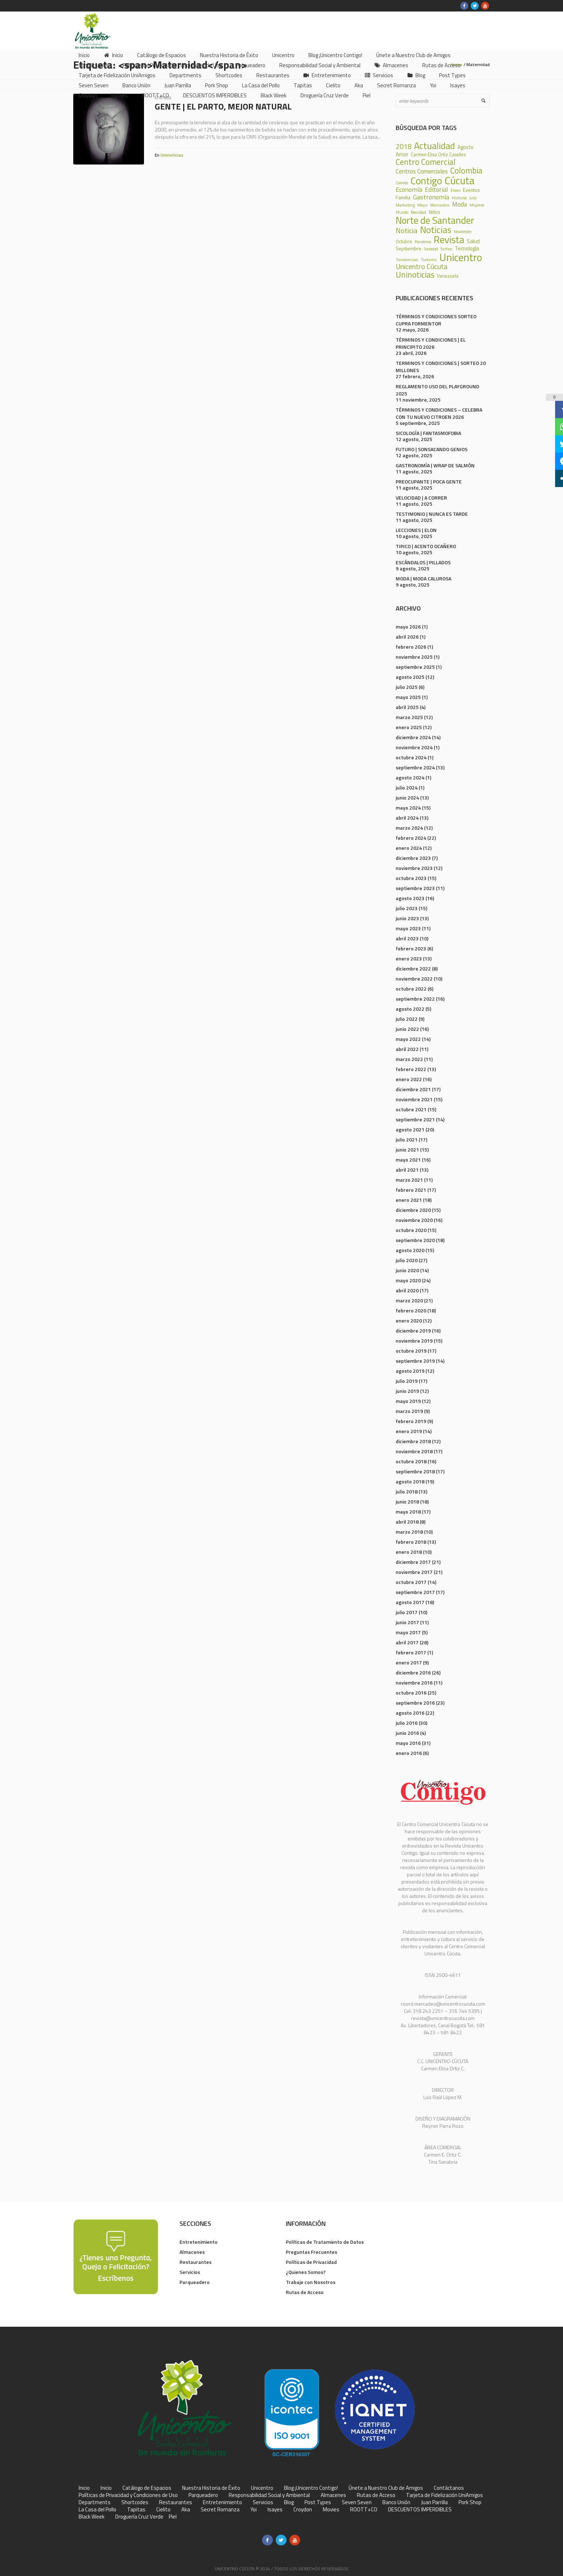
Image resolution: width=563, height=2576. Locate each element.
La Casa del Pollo (97, 2509)
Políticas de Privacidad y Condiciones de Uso (128, 2495)
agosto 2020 (410, 1250)
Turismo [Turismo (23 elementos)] (429, 260)
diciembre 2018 (413, 1441)
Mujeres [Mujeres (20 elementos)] (477, 205)
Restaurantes (195, 2262)
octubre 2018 (411, 1461)
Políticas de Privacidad (311, 2262)
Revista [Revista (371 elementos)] (449, 240)
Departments (95, 2502)
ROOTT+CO (363, 2509)
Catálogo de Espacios (146, 2488)
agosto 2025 (410, 677)
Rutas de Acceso (305, 2292)
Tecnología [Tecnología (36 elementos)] (467, 248)
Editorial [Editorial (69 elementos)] (436, 189)
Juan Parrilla (434, 2502)
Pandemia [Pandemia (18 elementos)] (423, 242)
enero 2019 (409, 1431)
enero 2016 (409, 1753)
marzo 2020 (409, 1300)
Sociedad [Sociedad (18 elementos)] (431, 249)
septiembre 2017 (415, 1592)
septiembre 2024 (415, 767)
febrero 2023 (411, 948)
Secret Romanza (220, 2509)
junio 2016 (407, 1733)
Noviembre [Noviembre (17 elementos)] (462, 232)
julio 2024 (407, 787)
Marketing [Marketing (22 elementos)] (405, 205)
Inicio (84, 2488)
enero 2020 (409, 1320)
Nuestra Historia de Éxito (211, 2488)
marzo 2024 (409, 827)
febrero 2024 (411, 838)
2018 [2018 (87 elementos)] (403, 146)
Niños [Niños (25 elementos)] (434, 212)
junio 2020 (407, 1270)
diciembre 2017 (413, 1562)
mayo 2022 (408, 1039)
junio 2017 (407, 1622)
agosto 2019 (410, 1371)
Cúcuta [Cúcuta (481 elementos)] (460, 180)
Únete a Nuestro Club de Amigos (386, 2488)
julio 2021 (407, 1139)
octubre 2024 (411, 757)
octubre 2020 (411, 1230)
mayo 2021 (408, 1159)
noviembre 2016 (414, 1682)
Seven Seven (357, 2502)
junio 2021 (407, 1149)
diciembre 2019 (413, 1330)
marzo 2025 (409, 717)
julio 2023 (407, 908)
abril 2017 (407, 1642)
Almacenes (192, 2252)
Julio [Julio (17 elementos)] (472, 198)
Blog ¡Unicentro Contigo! (311, 2488)
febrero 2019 (411, 1421)
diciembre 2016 (413, 1672)
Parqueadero (195, 2282)
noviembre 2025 (414, 657)
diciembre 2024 (413, 737)
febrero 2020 (411, 1310)
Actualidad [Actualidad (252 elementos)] (434, 145)
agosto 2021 (410, 1129)
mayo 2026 (408, 626)
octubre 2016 (411, 1692)
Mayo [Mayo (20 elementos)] (422, 205)
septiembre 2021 (415, 1119)
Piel (173, 2516)
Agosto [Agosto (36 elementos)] (465, 147)
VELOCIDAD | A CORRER (421, 497)
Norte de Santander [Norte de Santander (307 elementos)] (435, 220)
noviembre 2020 (414, 1220)
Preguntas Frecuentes (311, 2252)
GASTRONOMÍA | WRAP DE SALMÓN (435, 465)
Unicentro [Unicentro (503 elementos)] (460, 257)
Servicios (190, 2272)
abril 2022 (407, 1049)
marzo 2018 (409, 1531)
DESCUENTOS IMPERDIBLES (420, 2509)
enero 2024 (409, 848)
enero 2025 (409, 727)
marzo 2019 (409, 1411)
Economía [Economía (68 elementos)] (409, 189)
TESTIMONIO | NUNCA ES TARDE (432, 514)
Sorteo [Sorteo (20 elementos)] (446, 249)
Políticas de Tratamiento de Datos (325, 2242)
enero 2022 (409, 1079)
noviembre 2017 (414, 1572)
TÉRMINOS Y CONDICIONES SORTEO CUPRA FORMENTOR (436, 319)
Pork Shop (470, 2502)
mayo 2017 (408, 1632)
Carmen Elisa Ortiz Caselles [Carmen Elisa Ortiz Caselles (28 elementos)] (438, 154)
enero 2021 (409, 1200)
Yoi (253, 2509)
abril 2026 (407, 636)
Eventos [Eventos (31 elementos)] (471, 190)
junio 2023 (407, 918)
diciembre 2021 (413, 1089)
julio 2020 (407, 1260)
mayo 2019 (408, 1401)
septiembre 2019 (415, 1361)
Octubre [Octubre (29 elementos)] (404, 241)
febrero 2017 (411, 1652)
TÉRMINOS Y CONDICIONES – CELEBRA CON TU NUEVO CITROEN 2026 (439, 413)
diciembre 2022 (413, 968)
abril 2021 (407, 1169)
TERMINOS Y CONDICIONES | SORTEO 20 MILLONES (441, 366)
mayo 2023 (408, 928)
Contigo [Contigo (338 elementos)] (426, 181)
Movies (331, 2509)
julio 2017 (407, 1612)
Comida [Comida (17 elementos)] (402, 183)
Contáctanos (449, 2488)
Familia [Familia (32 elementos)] (403, 197)
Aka (185, 2509)
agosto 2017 (410, 1602)
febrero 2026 (411, 646)
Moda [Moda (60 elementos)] (459, 204)
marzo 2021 (409, 1179)
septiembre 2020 (415, 1240)
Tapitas (136, 2509)
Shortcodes (134, 2502)
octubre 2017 (411, 1582)
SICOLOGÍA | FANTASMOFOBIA (428, 433)
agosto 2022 (410, 1009)
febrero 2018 (411, 1542)
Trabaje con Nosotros (310, 2282)
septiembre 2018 (415, 1471)
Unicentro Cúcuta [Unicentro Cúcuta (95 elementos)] (422, 266)
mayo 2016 (408, 1743)
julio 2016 (407, 1723)
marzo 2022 (409, 1059)
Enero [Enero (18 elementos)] (455, 191)
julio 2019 (407, 1381)
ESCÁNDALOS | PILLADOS (423, 562)
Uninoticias (171, 155)
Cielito (163, 2509)
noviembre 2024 (414, 747)
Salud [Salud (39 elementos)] (473, 241)
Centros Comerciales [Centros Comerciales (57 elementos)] (422, 171)
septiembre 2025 (415, 667)
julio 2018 (407, 1491)
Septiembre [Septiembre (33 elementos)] (409, 248)
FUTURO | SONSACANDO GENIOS (431, 449)
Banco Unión (396, 2502)
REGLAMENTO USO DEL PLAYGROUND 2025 (437, 390)
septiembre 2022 (415, 998)
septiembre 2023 (415, 888)
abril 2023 (407, 938)
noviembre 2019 (414, 1340)
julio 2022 (407, 1019)
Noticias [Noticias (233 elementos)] (435, 230)
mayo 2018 (408, 1511)
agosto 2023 (410, 898)
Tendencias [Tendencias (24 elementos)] (407, 260)
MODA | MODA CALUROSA (423, 578)
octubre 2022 (411, 988)
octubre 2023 (411, 878)
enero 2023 (409, 958)
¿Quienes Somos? (306, 2272)
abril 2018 (407, 1521)
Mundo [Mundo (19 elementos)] (402, 212)
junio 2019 (407, 1391)
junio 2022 (407, 1029)
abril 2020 (407, 1290)
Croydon (302, 2509)
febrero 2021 (411, 1190)
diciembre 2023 (413, 858)
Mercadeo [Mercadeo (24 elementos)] (440, 205)
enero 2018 (409, 1552)
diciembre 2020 (413, 1210)
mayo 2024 (408, 807)
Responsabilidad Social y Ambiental (269, 2495)
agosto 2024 (410, 777)
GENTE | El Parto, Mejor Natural (223, 106)
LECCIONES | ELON (416, 530)
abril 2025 (407, 707)
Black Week (91, 2516)
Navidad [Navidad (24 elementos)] (418, 212)
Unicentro (262, 2488)
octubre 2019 (411, 1350)
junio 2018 (407, 1501)
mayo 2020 (408, 1280)
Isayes (275, 2509)
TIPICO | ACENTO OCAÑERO (426, 546)
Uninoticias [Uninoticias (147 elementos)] (415, 275)
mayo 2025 (408, 697)
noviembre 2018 (414, 1451)
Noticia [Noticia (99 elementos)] (407, 230)
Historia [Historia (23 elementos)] (459, 198)
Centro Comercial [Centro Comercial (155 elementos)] (426, 162)
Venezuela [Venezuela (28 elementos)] (448, 276)
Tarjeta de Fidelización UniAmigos (444, 2495)
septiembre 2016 (415, 1702)
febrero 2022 (411, 1069)
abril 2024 (407, 817)
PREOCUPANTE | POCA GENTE (429, 481)
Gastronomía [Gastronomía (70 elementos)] (431, 197)
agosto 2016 (410, 1712)
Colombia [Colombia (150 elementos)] (466, 171)
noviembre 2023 (414, 868)
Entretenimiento (199, 2242)
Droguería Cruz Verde (139, 2516)
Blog (289, 2502)
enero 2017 (409, 1662)
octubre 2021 (411, 1109)
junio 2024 (407, 797)
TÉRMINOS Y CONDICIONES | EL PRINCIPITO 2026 (431, 343)
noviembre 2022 (414, 978)
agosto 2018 (410, 1481)
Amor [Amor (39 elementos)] (402, 154)
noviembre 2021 (414, 1099)
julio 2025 (407, 687)
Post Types (317, 2502)
